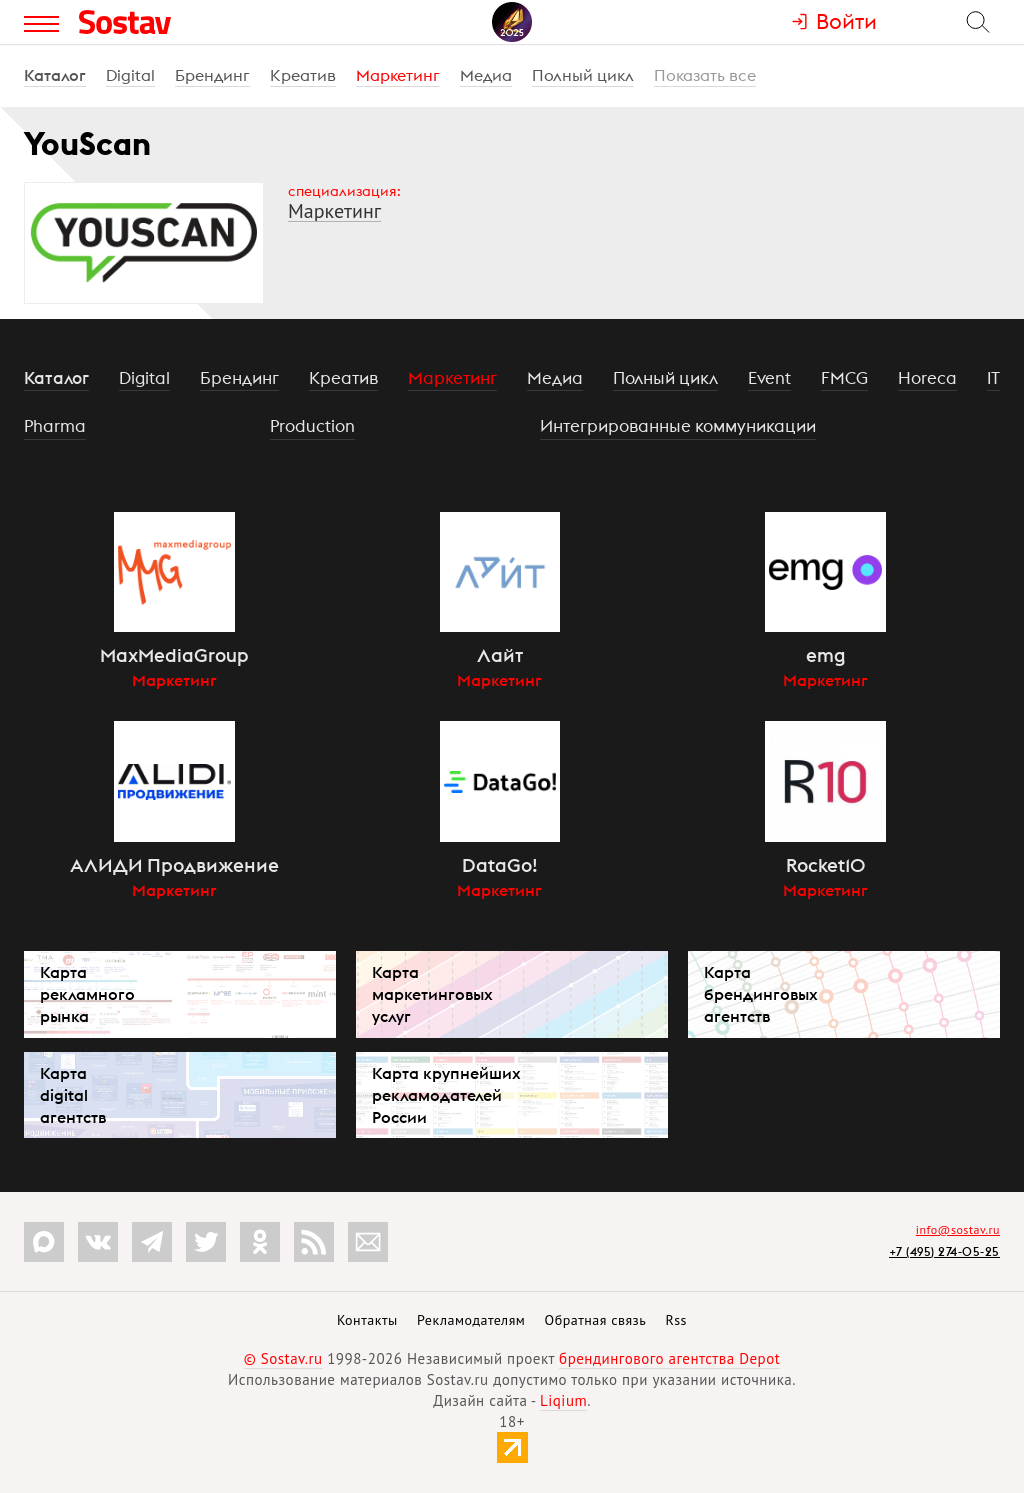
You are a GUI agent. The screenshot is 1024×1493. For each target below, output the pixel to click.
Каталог (55, 75)
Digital (130, 75)
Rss (676, 1320)
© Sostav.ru (283, 1358)
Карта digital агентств (73, 1095)
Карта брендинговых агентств (761, 994)
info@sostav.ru (958, 1229)
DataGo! (500, 865)
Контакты (367, 1320)
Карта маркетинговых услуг (432, 994)
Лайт (500, 655)
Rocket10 (825, 865)
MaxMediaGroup (174, 655)
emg (825, 655)
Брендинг (212, 75)
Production (312, 426)
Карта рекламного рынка (87, 994)
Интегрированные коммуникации (678, 426)
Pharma (55, 426)
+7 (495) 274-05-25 (944, 1251)
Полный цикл (583, 75)
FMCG (844, 378)
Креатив (303, 75)
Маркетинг (398, 75)
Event (769, 378)
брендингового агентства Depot (669, 1358)
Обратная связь (596, 1320)
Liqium (563, 1400)
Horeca (927, 378)
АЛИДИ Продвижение (174, 865)
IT (993, 378)
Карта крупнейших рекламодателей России (446, 1095)
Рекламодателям (471, 1320)
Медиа (486, 75)
